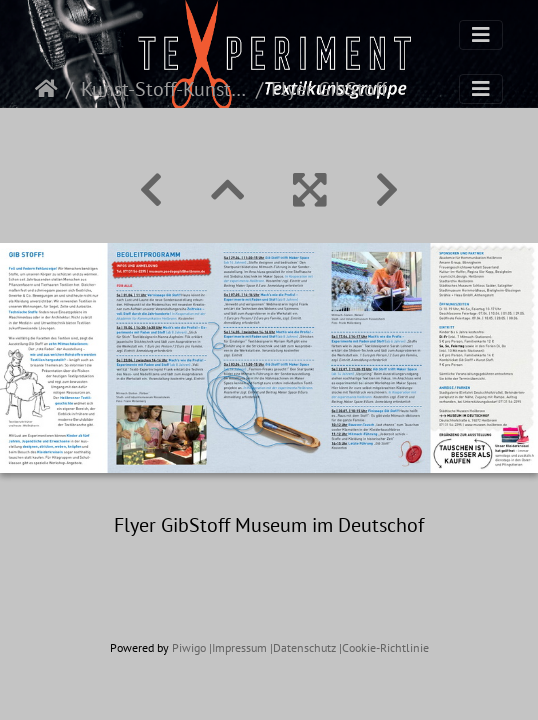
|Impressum (238, 647)
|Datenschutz (303, 647)
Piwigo (189, 647)
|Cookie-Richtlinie (384, 647)
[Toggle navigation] (481, 35)
